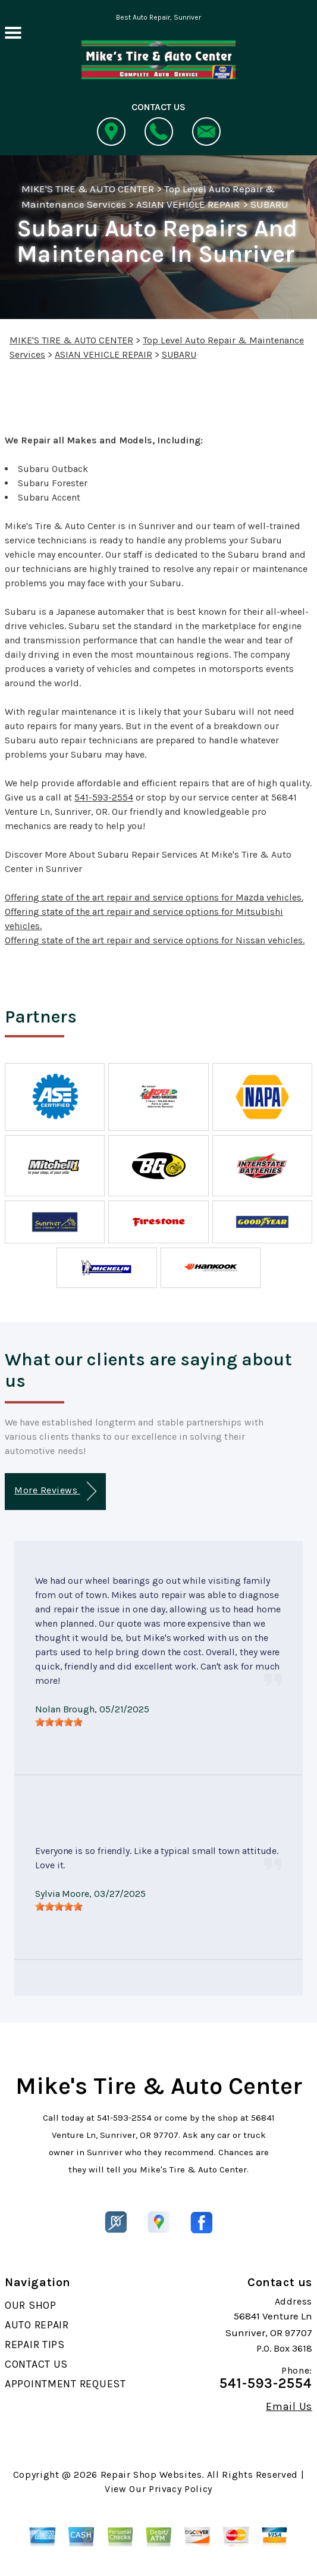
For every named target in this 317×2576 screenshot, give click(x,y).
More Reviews (55, 1491)
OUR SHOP (31, 2305)
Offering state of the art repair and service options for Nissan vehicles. (155, 940)
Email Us (289, 2406)
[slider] (59, 1722)
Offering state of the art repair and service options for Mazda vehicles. (154, 897)
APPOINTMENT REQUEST (65, 2383)
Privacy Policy (180, 2488)
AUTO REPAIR (37, 2324)
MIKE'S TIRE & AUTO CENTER (87, 189)
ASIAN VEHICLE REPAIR (188, 204)
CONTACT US (36, 2364)
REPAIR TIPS (35, 2344)
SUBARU (269, 204)
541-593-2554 (103, 797)
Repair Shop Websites (151, 2474)
